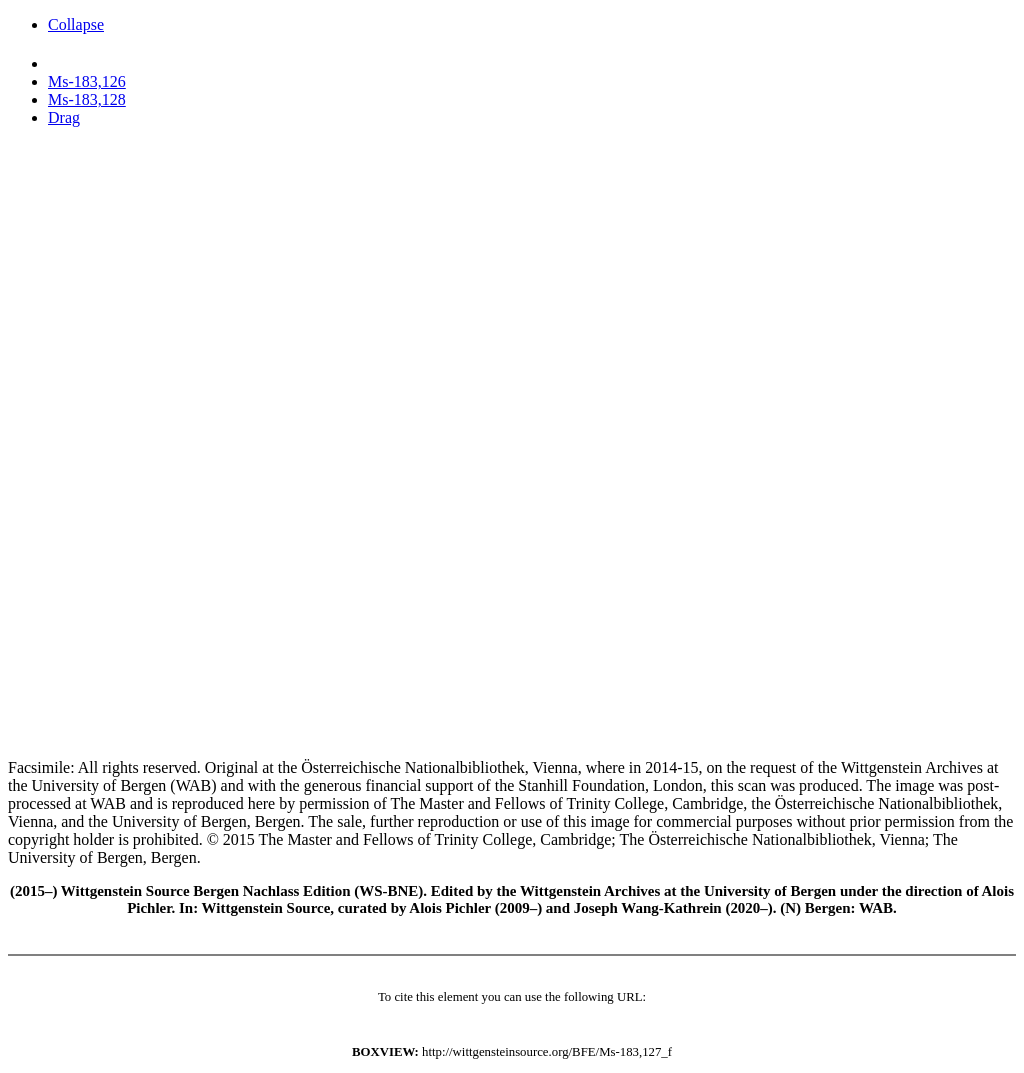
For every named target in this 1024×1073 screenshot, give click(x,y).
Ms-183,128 (87, 99)
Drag (64, 117)
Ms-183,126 (87, 81)
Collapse (76, 24)
